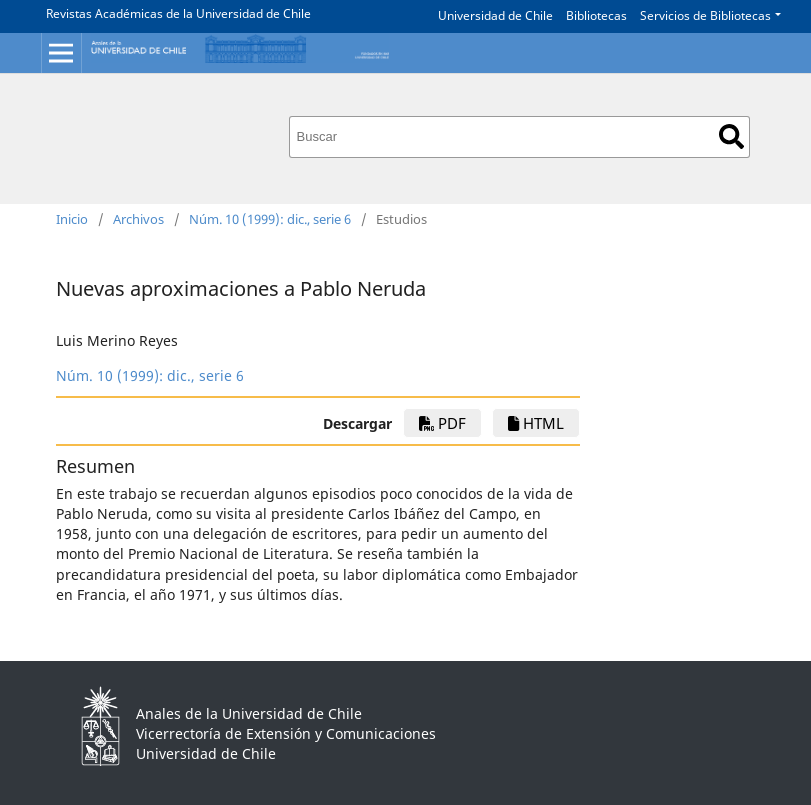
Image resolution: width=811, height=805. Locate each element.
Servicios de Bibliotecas (705, 15)
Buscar (731, 136)
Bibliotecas (596, 15)
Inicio (72, 219)
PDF (442, 423)
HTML (536, 423)
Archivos (138, 219)
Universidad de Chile (495, 15)
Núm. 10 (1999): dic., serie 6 (270, 219)
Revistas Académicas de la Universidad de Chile (178, 13)
